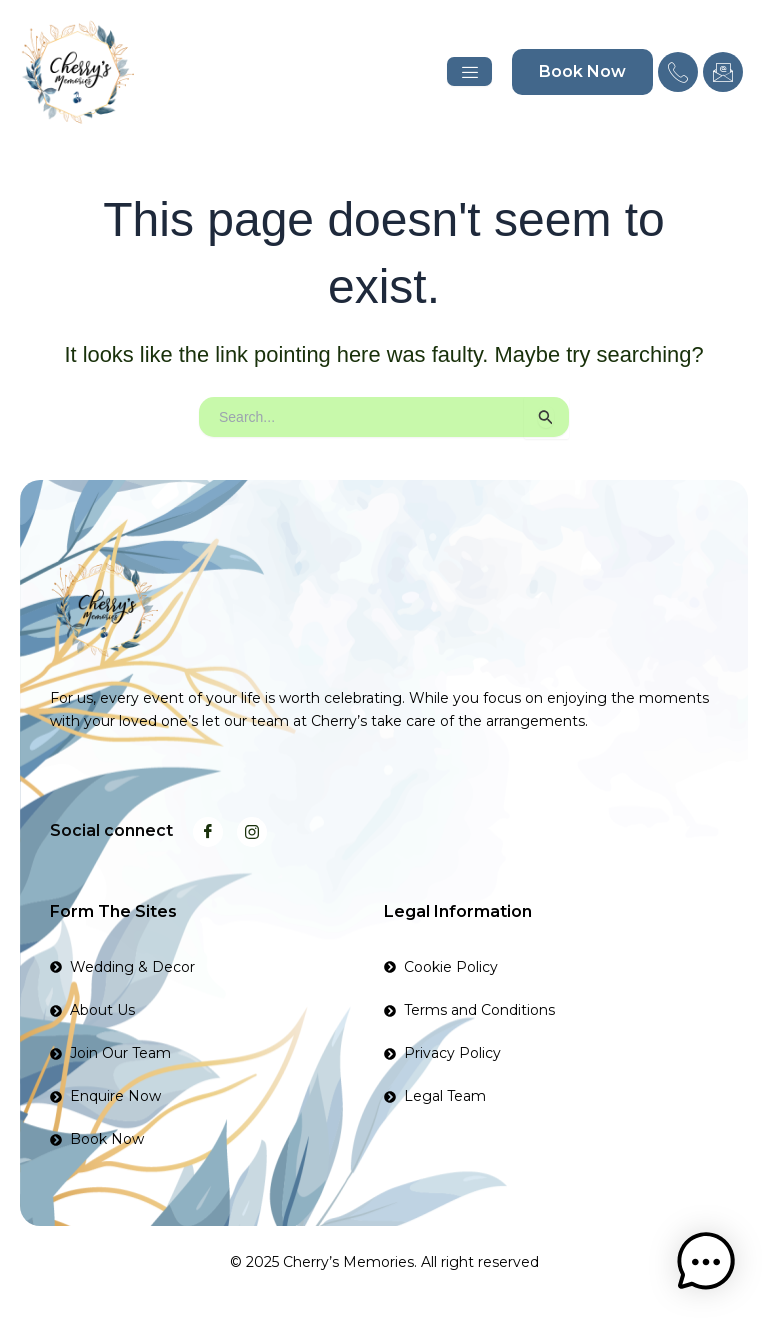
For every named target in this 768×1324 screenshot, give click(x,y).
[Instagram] (252, 832)
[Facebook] (208, 832)
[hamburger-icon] (469, 71)
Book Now (582, 71)
